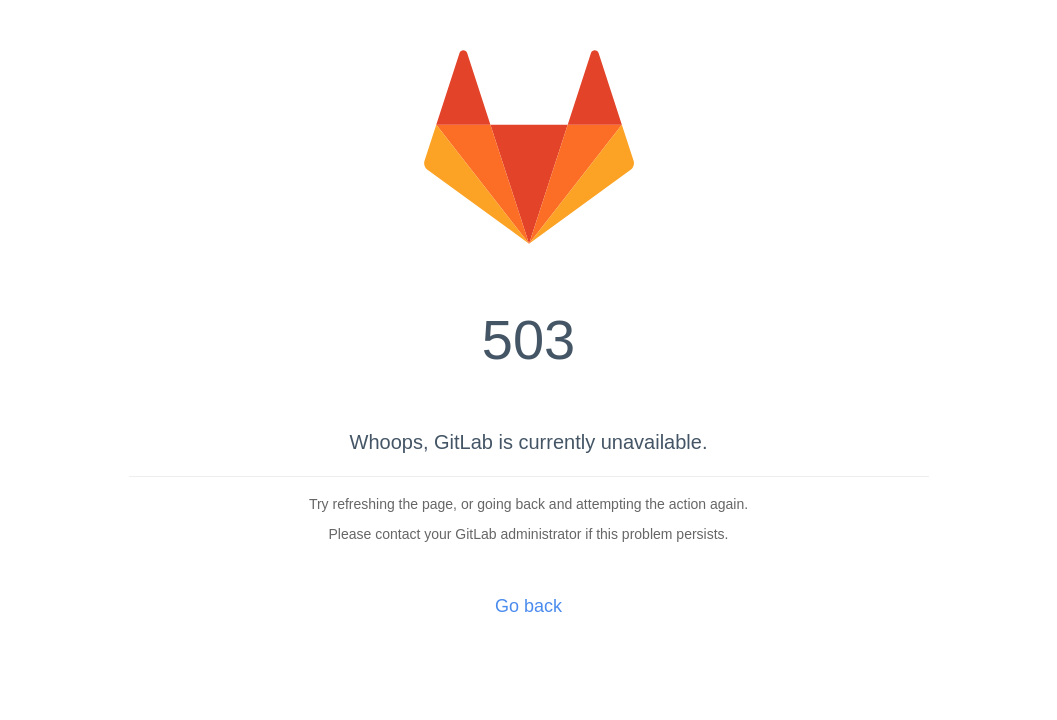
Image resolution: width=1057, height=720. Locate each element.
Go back (528, 606)
